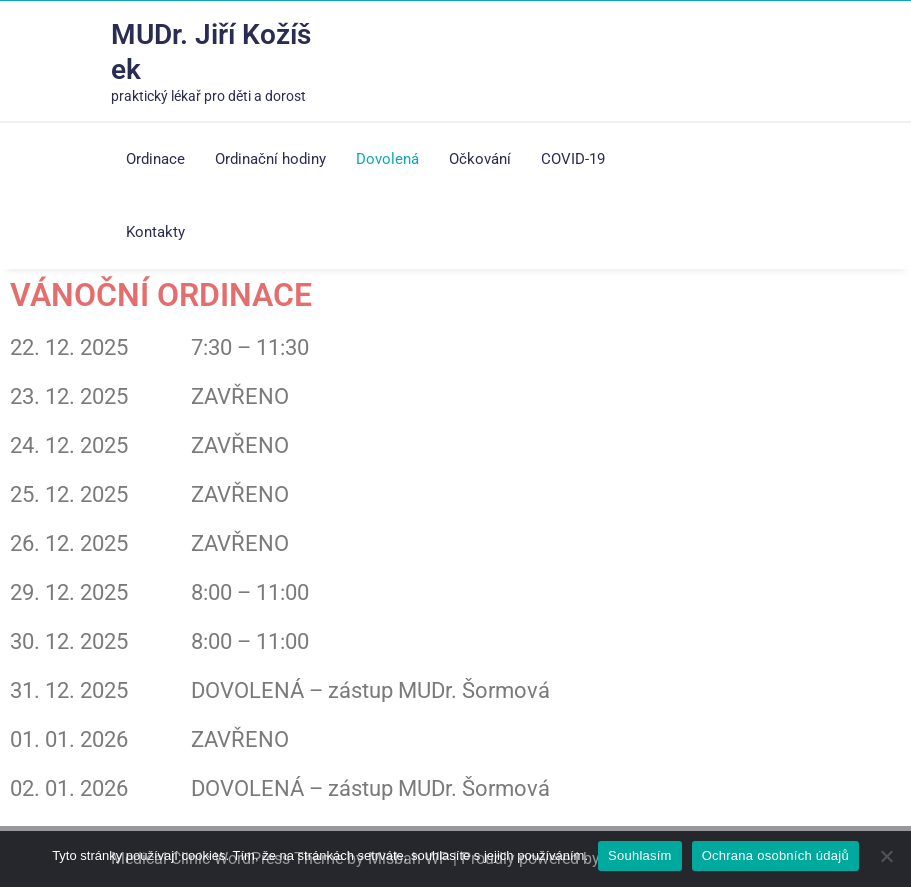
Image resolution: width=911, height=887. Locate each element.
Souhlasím (640, 855)
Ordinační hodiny (270, 159)
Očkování (480, 159)
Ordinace (155, 159)
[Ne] (886, 856)
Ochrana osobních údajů (775, 855)
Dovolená (387, 159)
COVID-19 (573, 159)
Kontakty (155, 232)
